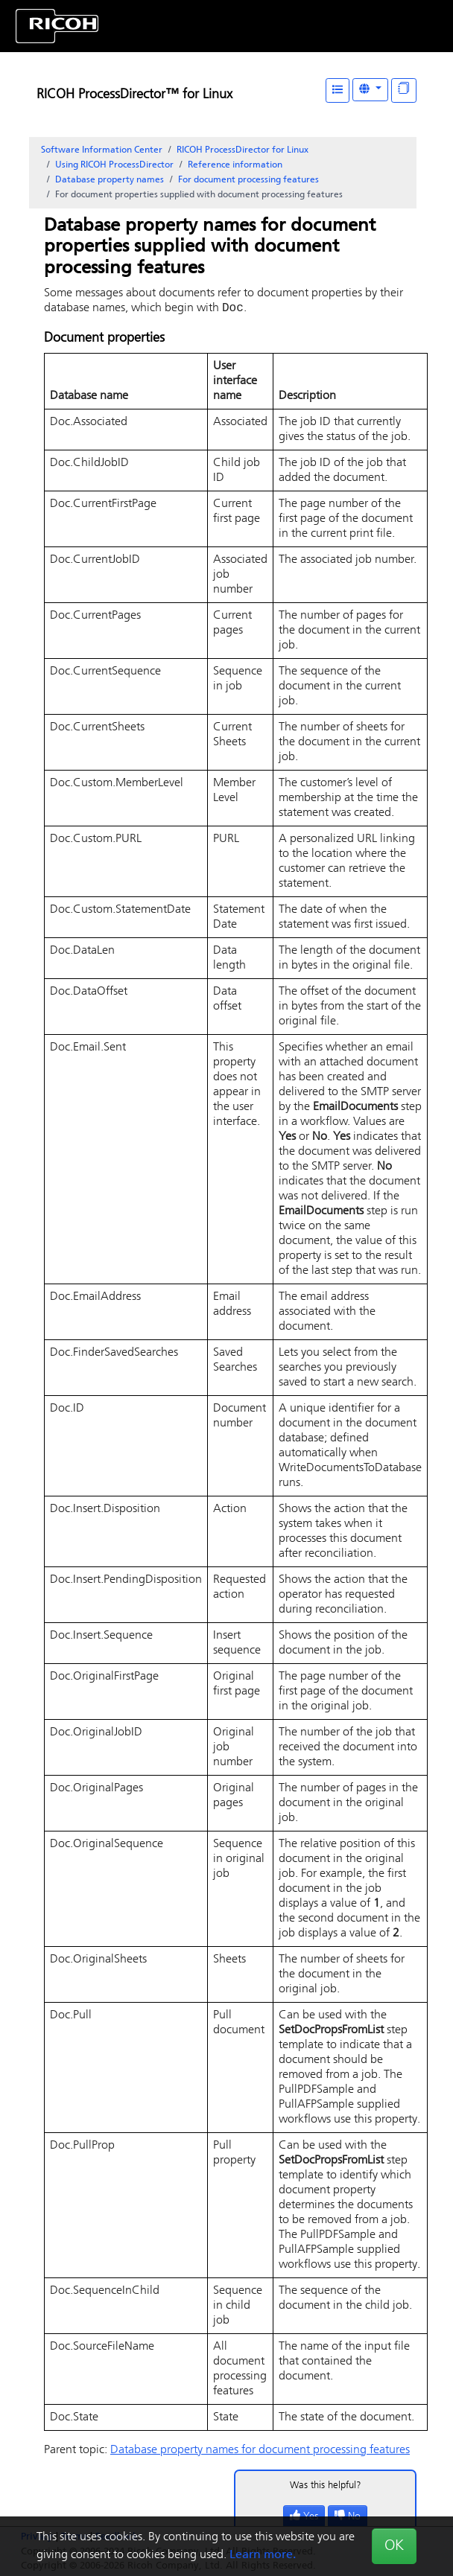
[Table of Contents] (337, 90)
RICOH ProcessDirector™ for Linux (134, 95)
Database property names (109, 180)
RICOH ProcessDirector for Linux (242, 150)
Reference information (235, 165)
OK (394, 2546)
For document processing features (248, 180)
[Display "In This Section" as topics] (403, 90)
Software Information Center (101, 150)
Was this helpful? (325, 2487)
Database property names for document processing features (260, 2452)
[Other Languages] (370, 89)
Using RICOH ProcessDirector (114, 165)
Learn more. (262, 2555)
